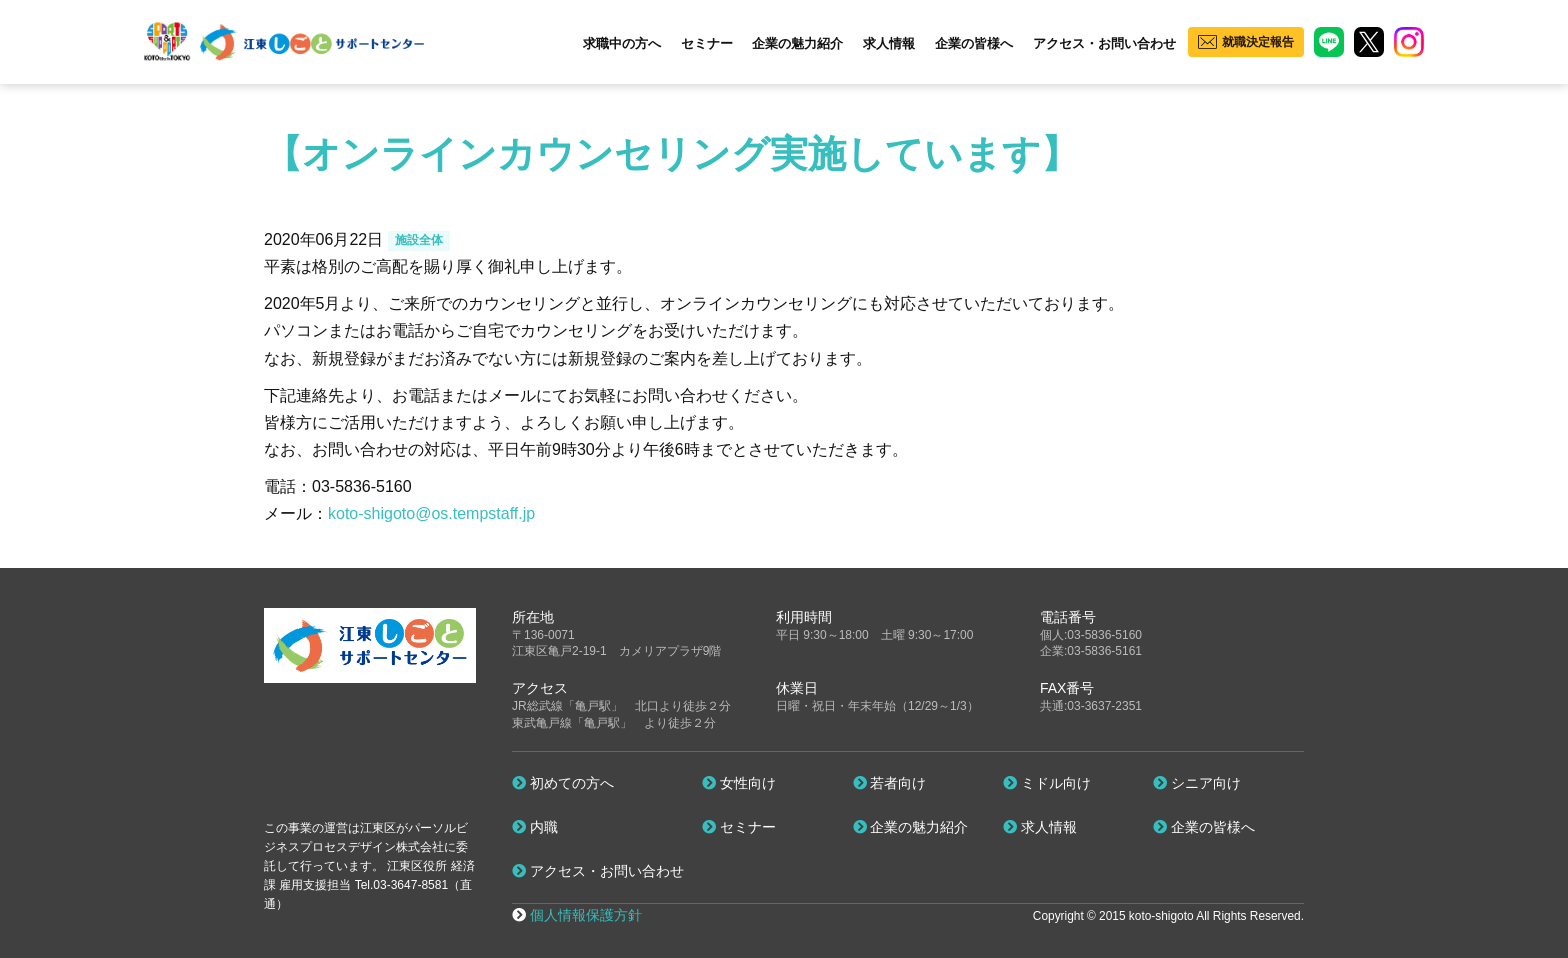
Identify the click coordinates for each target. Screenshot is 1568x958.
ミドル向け (1047, 783)
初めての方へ (563, 783)
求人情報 (889, 43)
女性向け (739, 783)
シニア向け (1197, 783)
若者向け (890, 783)
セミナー (707, 43)
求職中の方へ (622, 43)
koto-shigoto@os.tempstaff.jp (431, 513)
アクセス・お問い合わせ (1104, 43)
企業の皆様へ (974, 43)
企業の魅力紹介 (797, 43)
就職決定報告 (1258, 42)
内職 (535, 827)
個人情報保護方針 (586, 915)
